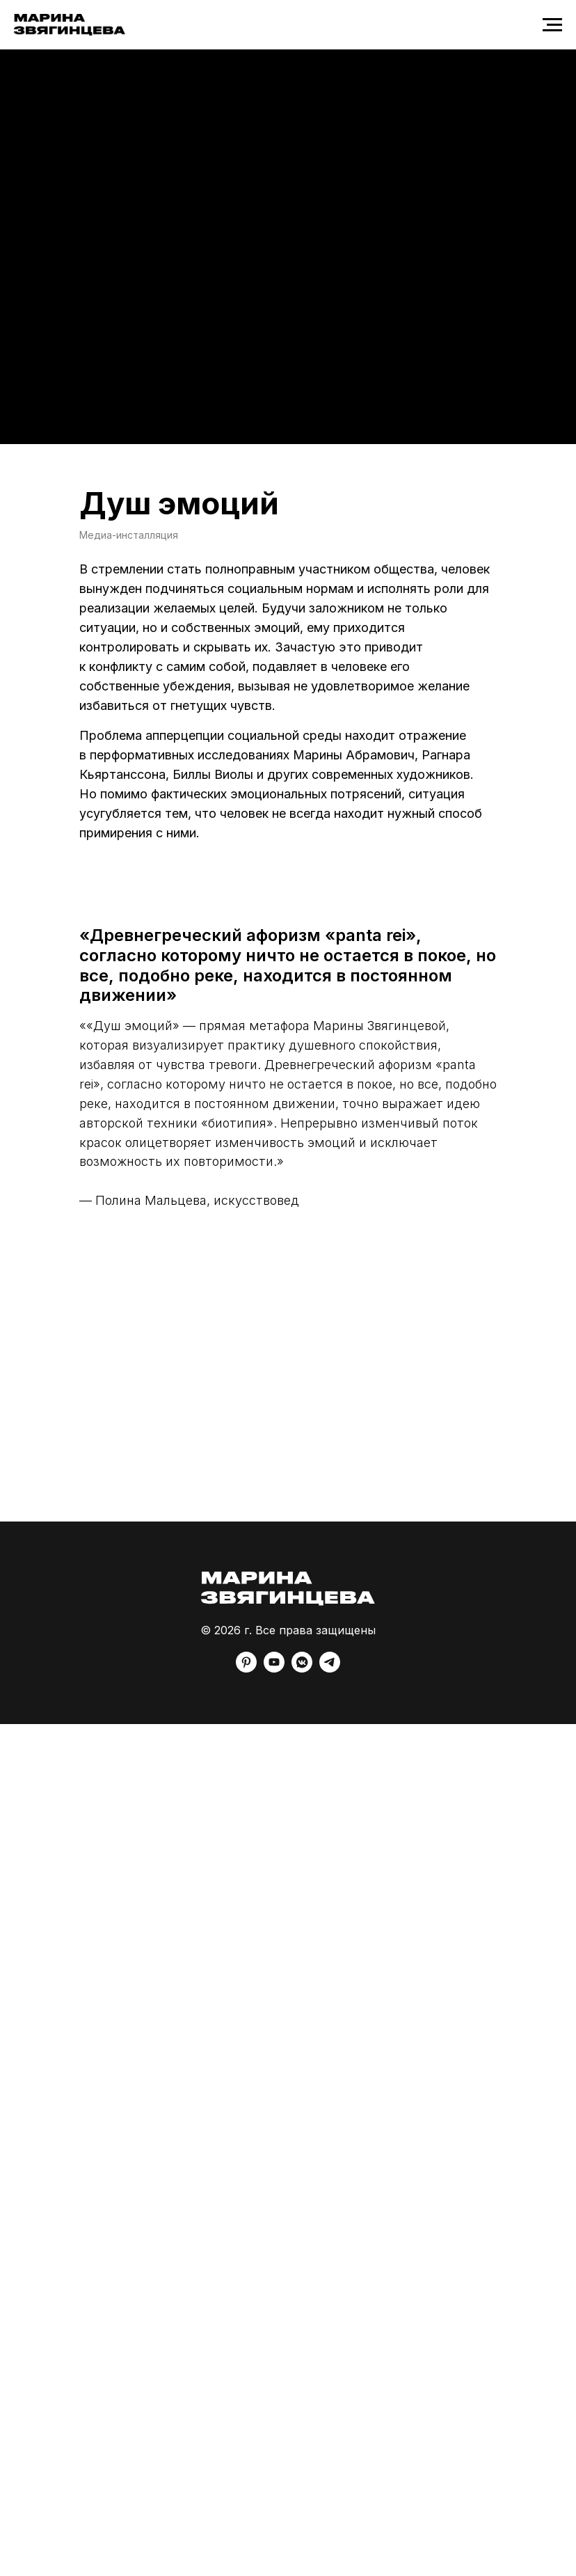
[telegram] (329, 1669)
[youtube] (274, 1669)
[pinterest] (246, 1669)
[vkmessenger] (301, 1669)
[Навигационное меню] (552, 25)
